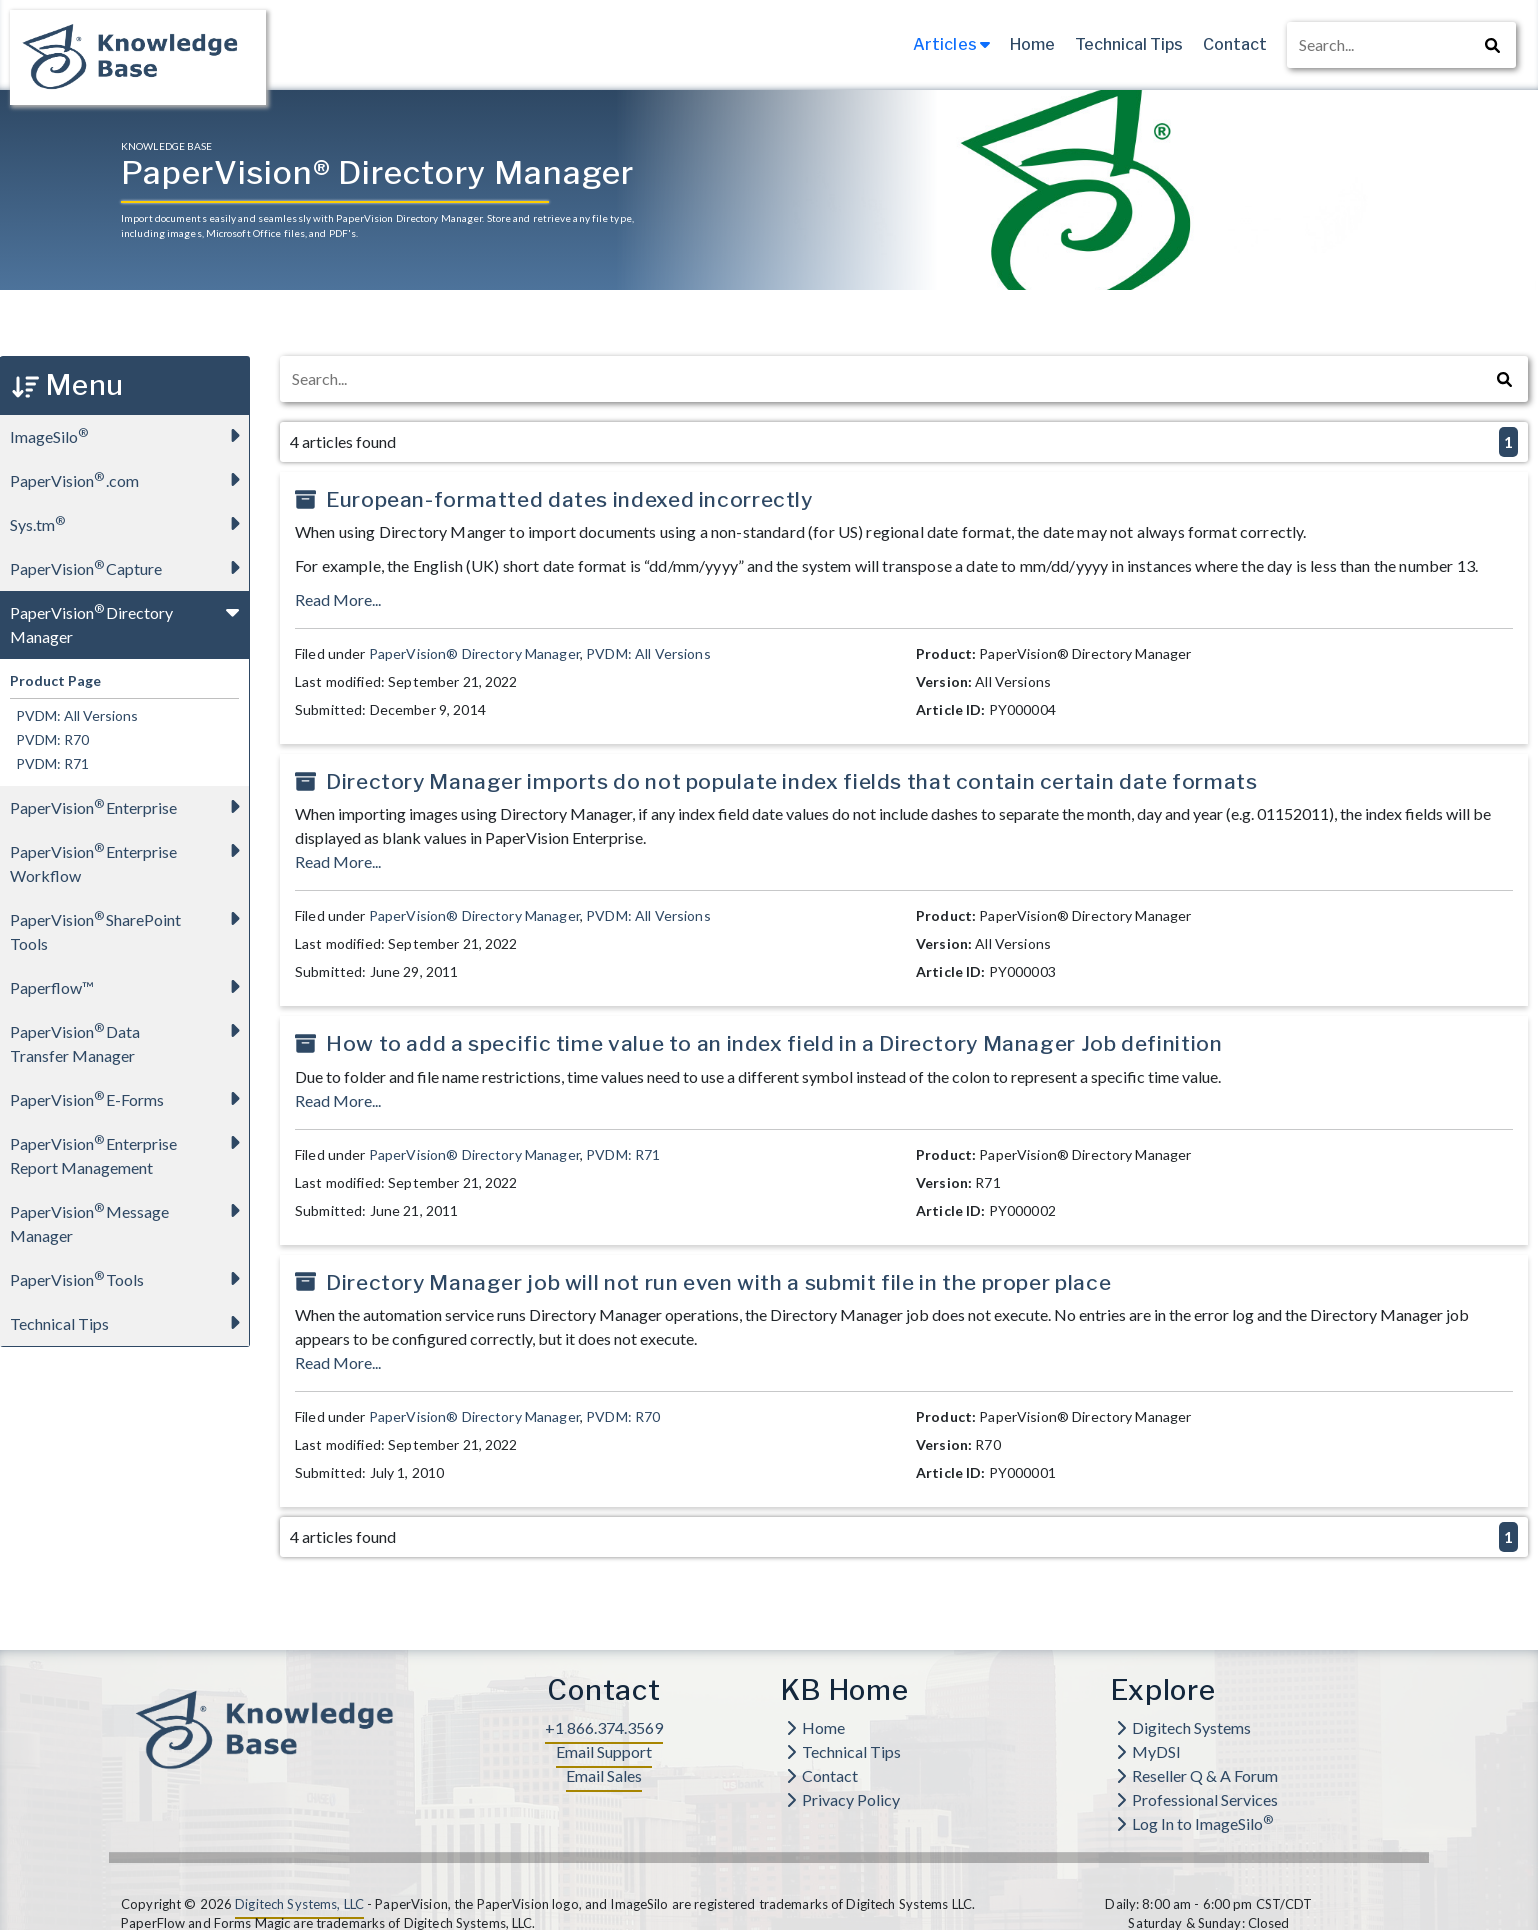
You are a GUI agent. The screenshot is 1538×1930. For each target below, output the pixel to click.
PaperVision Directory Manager (129, 618)
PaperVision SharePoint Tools (129, 925)
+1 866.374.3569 (604, 1727)
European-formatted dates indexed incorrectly (569, 499)
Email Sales (604, 1775)
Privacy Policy (843, 1799)
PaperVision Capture (129, 567)
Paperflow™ (129, 986)
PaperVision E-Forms (129, 1098)
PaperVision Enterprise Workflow (129, 857)
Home (1032, 44)
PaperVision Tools (129, 1278)
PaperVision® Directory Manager (474, 653)
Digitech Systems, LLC (299, 1904)
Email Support (604, 1751)
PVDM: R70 (49, 739)
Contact (1235, 44)
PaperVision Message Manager (129, 1217)
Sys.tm (129, 523)
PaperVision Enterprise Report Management (129, 1149)
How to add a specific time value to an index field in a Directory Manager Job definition (774, 1043)
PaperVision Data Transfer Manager (129, 1037)
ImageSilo (129, 435)
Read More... (338, 599)
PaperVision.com (129, 479)
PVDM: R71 (49, 763)
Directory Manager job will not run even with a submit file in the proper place (718, 1282)
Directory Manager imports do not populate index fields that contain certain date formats (791, 781)
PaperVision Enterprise (129, 806)
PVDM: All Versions (74, 715)
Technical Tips (1129, 44)
